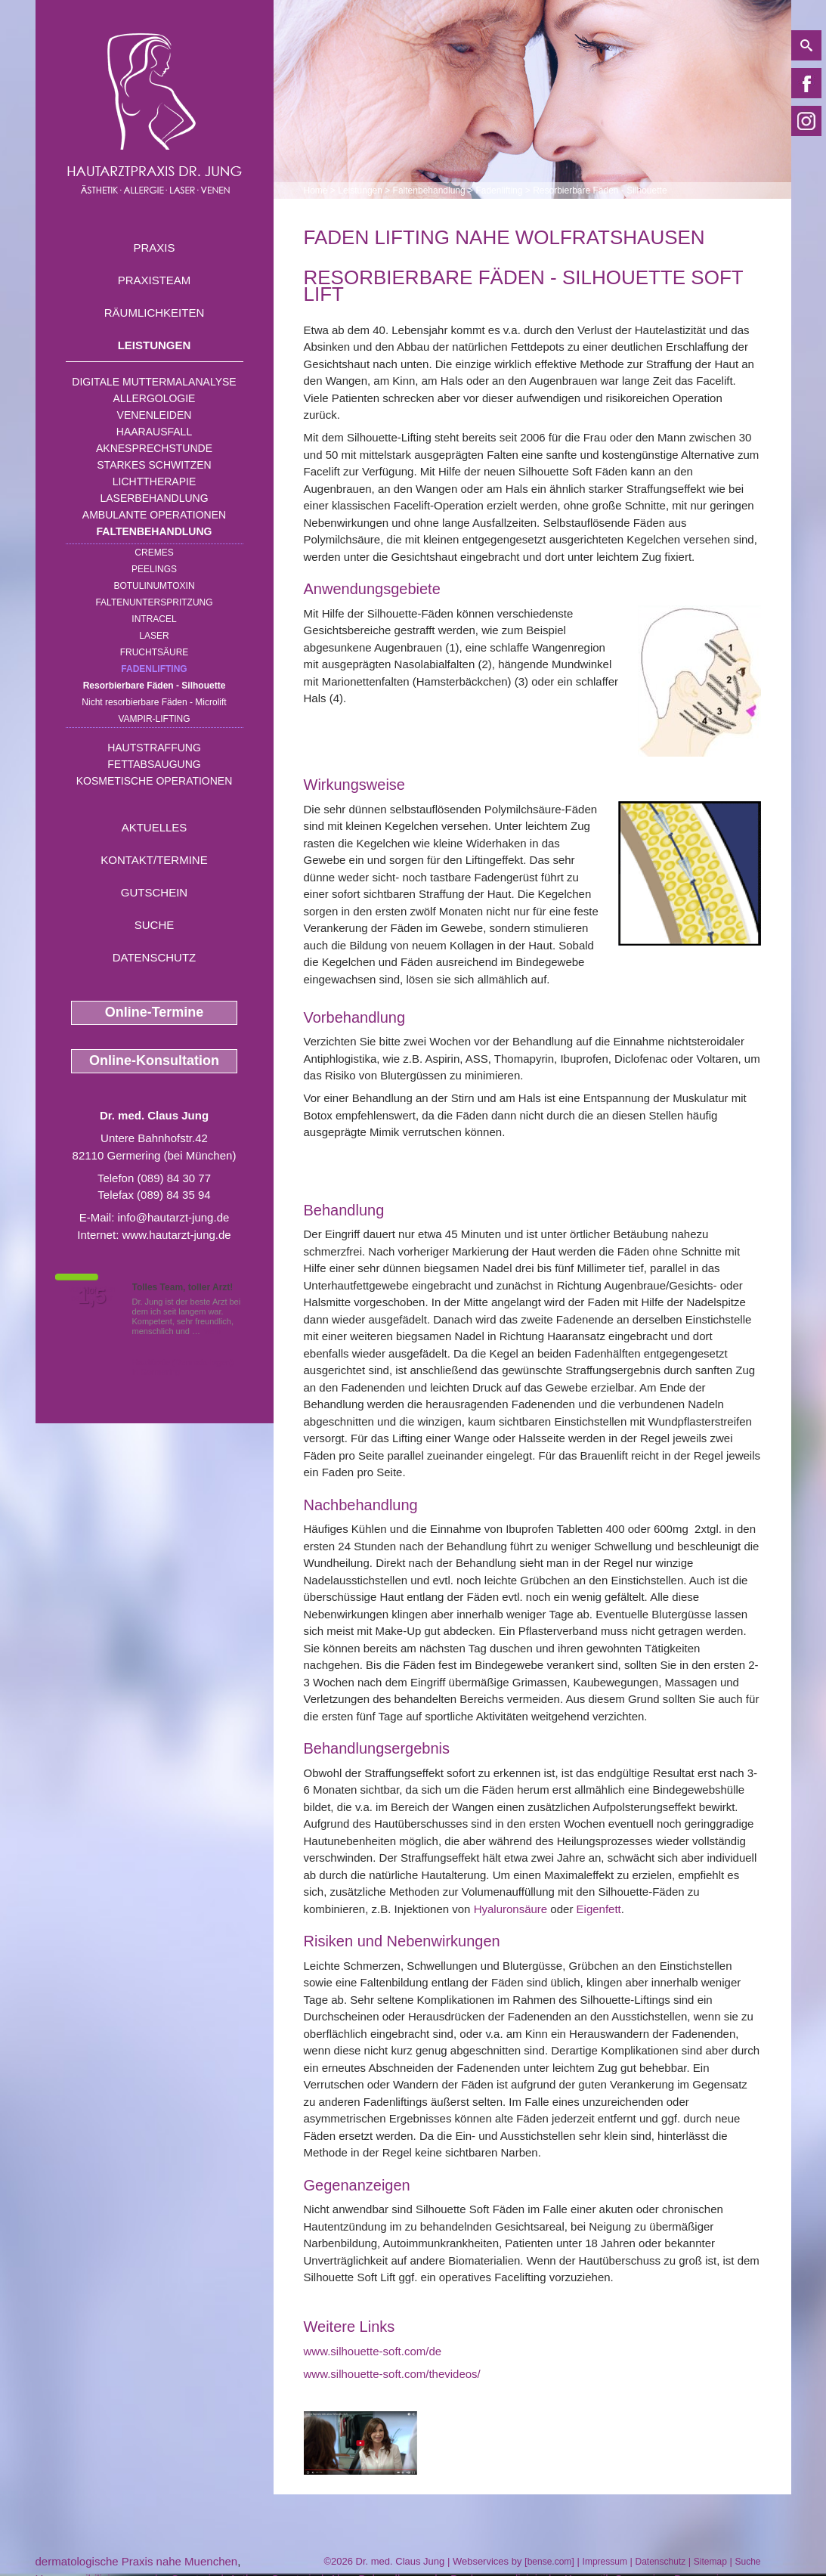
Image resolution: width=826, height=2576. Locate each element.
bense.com (549, 2561)
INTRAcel (153, 619)
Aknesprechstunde (154, 448)
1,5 (92, 1296)
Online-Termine (154, 1012)
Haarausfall (154, 432)
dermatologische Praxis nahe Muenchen (137, 2561)
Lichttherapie (154, 481)
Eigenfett (599, 1909)
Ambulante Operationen (154, 515)
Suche (155, 924)
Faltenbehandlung (154, 531)
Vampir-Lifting (154, 719)
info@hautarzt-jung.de (174, 1217)
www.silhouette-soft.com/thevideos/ (392, 2373)
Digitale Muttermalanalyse (154, 382)
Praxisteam (154, 280)
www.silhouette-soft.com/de (373, 2351)
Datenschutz (154, 957)
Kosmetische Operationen (154, 781)
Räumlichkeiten (154, 312)
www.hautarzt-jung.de (176, 1234)
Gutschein (154, 892)
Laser (154, 635)
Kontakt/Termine (154, 859)
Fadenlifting (154, 669)
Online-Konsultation (154, 1060)
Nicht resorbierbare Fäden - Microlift (154, 702)
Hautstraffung (154, 748)
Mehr (212, 1331)
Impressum (605, 2561)
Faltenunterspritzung (153, 602)
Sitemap (710, 2561)
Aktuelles (154, 827)
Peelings (154, 569)
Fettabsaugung (153, 764)
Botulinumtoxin (153, 586)
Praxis (154, 247)
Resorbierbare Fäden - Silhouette (154, 685)
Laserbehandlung (154, 498)
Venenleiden (154, 415)
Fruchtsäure (154, 652)
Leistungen (154, 345)
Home (316, 190)
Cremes (154, 552)
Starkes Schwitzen (154, 465)
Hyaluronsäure (511, 1909)
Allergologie (154, 398)
